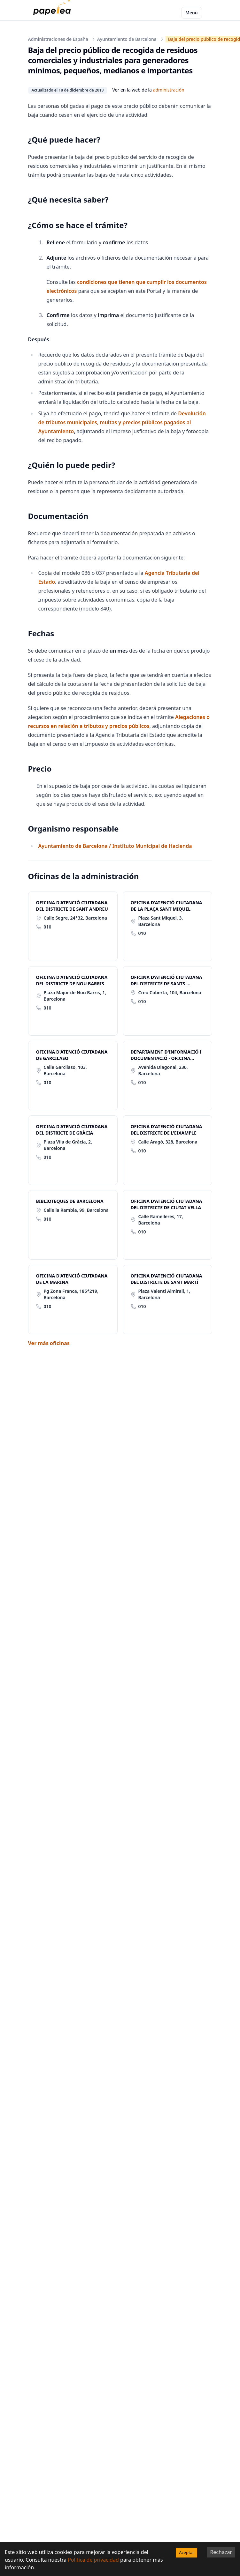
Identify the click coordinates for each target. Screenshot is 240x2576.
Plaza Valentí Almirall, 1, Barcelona (164, 1294)
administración (168, 90)
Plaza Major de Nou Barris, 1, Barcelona (75, 995)
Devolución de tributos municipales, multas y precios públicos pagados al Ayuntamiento (122, 422)
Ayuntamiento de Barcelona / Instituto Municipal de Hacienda (115, 845)
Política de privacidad (93, 2559)
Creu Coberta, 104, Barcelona (169, 992)
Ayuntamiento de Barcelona (127, 39)
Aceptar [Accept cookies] (186, 2552)
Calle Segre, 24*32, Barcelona (75, 918)
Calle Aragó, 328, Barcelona (167, 1142)
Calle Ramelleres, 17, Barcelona (160, 1219)
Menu (191, 13)
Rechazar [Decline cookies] (221, 2552)
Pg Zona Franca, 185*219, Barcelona (71, 1294)
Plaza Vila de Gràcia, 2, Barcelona (68, 1145)
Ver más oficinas (49, 1343)
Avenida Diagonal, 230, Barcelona (163, 1070)
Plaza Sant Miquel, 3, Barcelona (160, 921)
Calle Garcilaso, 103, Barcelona (65, 1070)
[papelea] (53, 13)
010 (47, 927)
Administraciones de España (58, 39)
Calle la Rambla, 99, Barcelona (76, 1210)
